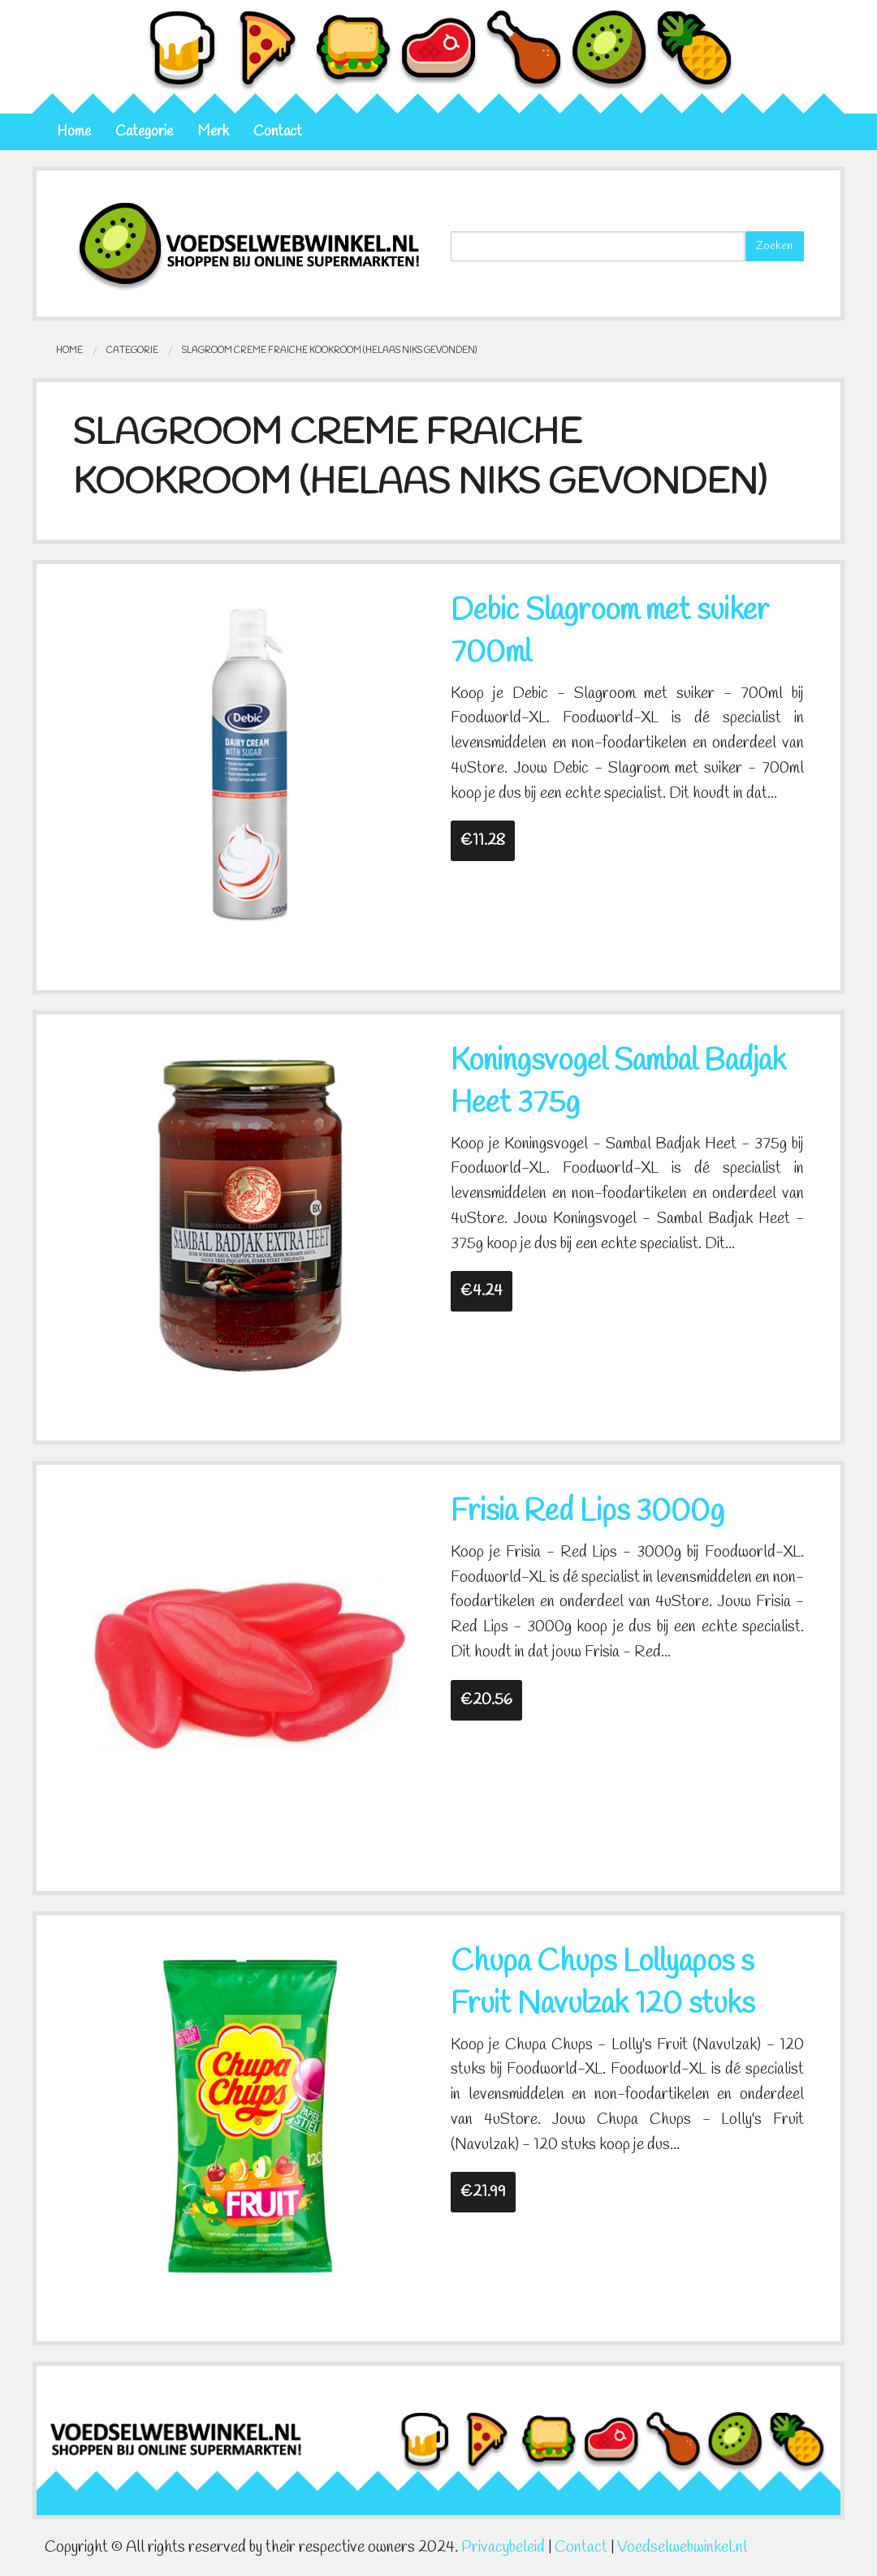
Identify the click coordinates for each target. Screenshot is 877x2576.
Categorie (144, 132)
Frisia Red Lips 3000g (587, 1512)
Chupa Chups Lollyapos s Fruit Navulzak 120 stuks (602, 1983)
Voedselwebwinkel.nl (682, 2547)
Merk (213, 132)
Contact (277, 132)
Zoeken (774, 246)
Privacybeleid (503, 2547)
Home (74, 132)
